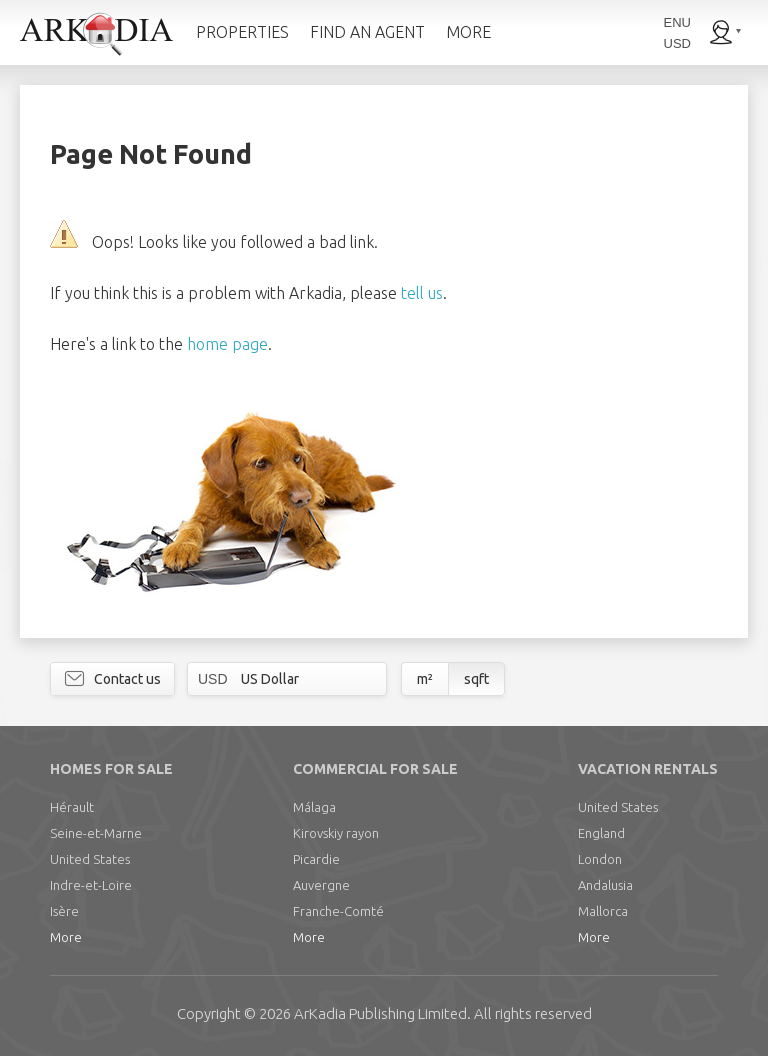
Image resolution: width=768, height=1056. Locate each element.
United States (90, 859)
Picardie (316, 859)
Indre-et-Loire (91, 885)
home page (227, 344)
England (601, 833)
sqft (476, 679)
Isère (64, 911)
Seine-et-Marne (96, 833)
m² (425, 679)
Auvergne (321, 885)
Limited (380, 1013)
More (66, 937)
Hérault (72, 807)
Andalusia (605, 885)
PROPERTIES (242, 32)
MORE (468, 32)
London (600, 859)
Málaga (314, 807)
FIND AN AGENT (367, 32)
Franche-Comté (338, 911)
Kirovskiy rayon (336, 833)
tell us (422, 293)
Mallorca (603, 911)
